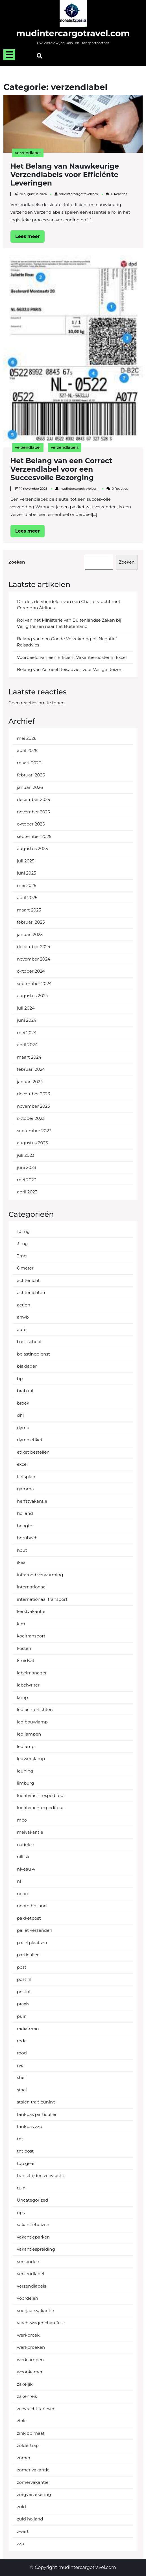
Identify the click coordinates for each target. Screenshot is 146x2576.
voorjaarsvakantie (35, 2310)
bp (20, 1378)
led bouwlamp (32, 1722)
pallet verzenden (34, 1930)
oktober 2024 (31, 971)
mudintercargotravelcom (78, 194)
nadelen (25, 1844)
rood (22, 2053)
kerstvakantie (31, 1611)
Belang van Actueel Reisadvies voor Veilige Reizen (70, 669)
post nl (24, 1979)
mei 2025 (26, 885)
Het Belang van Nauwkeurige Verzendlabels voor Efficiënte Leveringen (64, 174)
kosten (24, 1648)
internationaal (32, 1587)
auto (22, 1329)
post (21, 1967)
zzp (20, 2543)
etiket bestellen (33, 1452)
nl (19, 1881)
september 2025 (34, 836)
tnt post (25, 2151)
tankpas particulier (37, 2114)
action (23, 1305)
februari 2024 (31, 1069)
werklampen (30, 2359)
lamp (22, 1697)
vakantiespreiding (36, 2249)
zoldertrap (28, 2445)
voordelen (27, 2298)
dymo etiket (29, 1439)
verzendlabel (28, 152)
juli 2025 (25, 861)
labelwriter (28, 1685)
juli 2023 (25, 1155)
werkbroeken (31, 2347)
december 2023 (33, 1093)
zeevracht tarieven (36, 2408)
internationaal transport (42, 1599)
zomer (23, 2457)
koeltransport (31, 1636)
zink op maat (31, 2433)
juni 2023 (26, 1167)
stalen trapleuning (36, 2102)
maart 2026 (29, 762)
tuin (21, 2188)
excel (22, 1464)
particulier (28, 1954)
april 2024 (27, 1044)
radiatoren (28, 2028)
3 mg (22, 1243)
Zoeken (16, 562)
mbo (22, 1820)
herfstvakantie (32, 1501)
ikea (21, 1562)
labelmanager (32, 1673)
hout (22, 1550)
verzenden (28, 2261)
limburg (25, 1783)
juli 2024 (26, 1008)
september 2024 (34, 983)
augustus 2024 (32, 995)
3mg (22, 1256)
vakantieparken (33, 2237)
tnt (20, 2139)
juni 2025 (26, 873)
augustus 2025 (32, 848)
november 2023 (33, 1106)
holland (25, 1513)
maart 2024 (29, 1057)
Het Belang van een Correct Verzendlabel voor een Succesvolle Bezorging (61, 469)
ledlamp (25, 1746)
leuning (25, 1771)
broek (23, 1403)
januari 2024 (30, 1081)
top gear (26, 2163)
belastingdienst (33, 1354)
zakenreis (27, 2396)
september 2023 (34, 1130)
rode (22, 2040)
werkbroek (28, 2335)
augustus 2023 (32, 1142)
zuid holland (30, 2519)
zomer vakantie (33, 2470)
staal (22, 2089)
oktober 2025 (31, 824)
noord (23, 1893)
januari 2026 (30, 787)
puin (22, 2016)
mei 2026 (26, 738)
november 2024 (33, 959)
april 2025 (27, 897)
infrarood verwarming (40, 1574)
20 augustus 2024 (33, 194)
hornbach (27, 1537)
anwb (23, 1317)
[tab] (9, 54)
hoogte (24, 1525)
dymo (23, 1427)
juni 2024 (26, 1020)
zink (21, 2420)
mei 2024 (26, 1032)
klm (21, 1623)
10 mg (23, 1231)
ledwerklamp (31, 1758)
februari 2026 (31, 775)
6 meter (25, 1268)
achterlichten (31, 1292)
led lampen (29, 1734)
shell (22, 2077)
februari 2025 (31, 922)
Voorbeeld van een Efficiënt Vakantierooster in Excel (72, 657)
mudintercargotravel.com (73, 33)
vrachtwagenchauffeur (41, 2322)
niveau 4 (26, 1869)
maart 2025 (29, 910)
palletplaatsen (32, 1942)
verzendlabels (65, 447)
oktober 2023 (31, 1118)
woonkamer (30, 2371)
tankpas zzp (29, 2126)
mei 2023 (26, 1179)
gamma (25, 1488)
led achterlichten (35, 1709)
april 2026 (27, 750)
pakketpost (29, 1918)
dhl (20, 1415)
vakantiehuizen (33, 2224)
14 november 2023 (33, 489)
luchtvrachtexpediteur (40, 1807)
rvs (20, 2065)
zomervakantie (33, 2482)
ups (21, 2212)
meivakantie (30, 1832)
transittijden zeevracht (40, 2175)
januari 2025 (30, 934)
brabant (25, 1390)
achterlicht (28, 1280)
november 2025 (33, 811)
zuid (21, 2506)
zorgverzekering (34, 2494)
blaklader (27, 1366)
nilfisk (23, 1856)
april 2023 (27, 1192)
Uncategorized (32, 2200)
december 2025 (33, 799)
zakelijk (24, 2384)
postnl (23, 1991)
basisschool (29, 1341)
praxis (23, 2004)
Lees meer (30, 238)
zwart (23, 2531)
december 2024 (33, 946)
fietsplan (26, 1476)
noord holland (32, 1905)
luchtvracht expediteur (41, 1795)
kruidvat (25, 1660)
